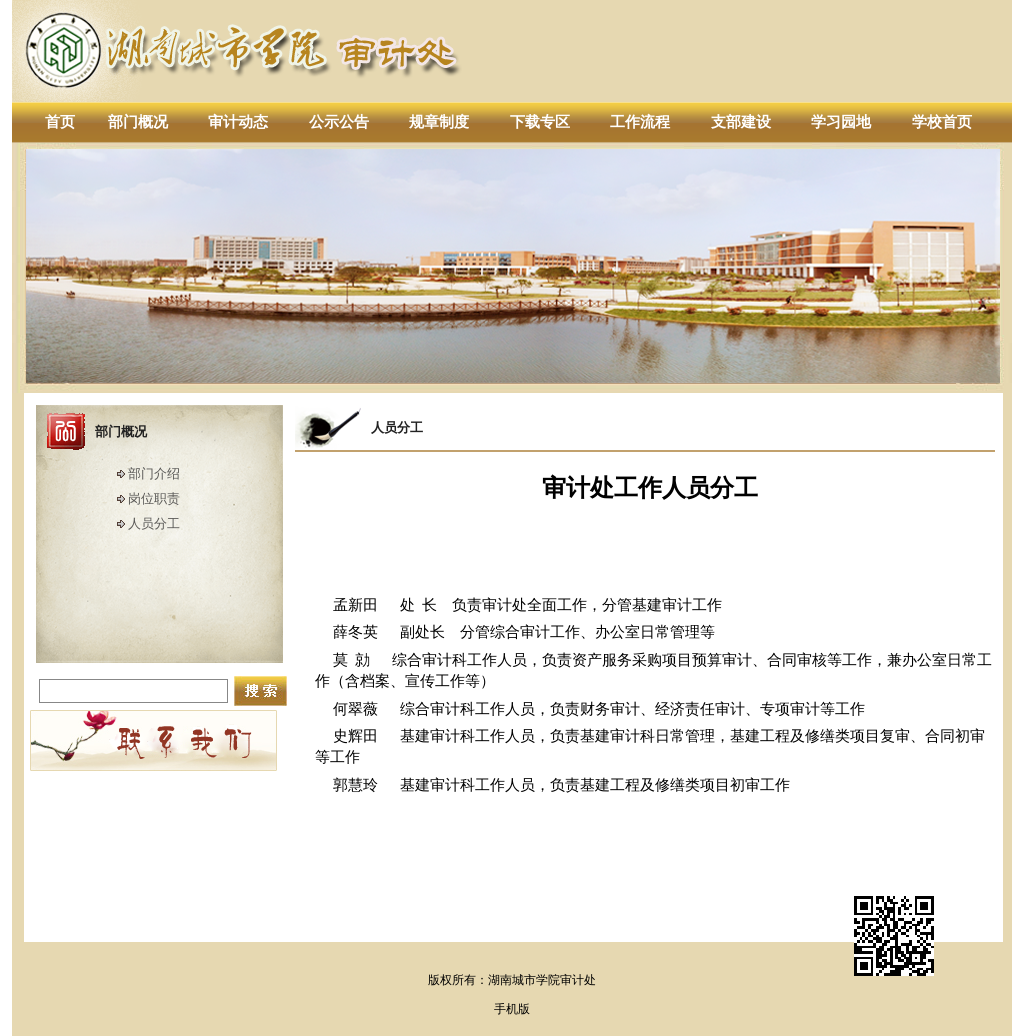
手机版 (512, 1009)
